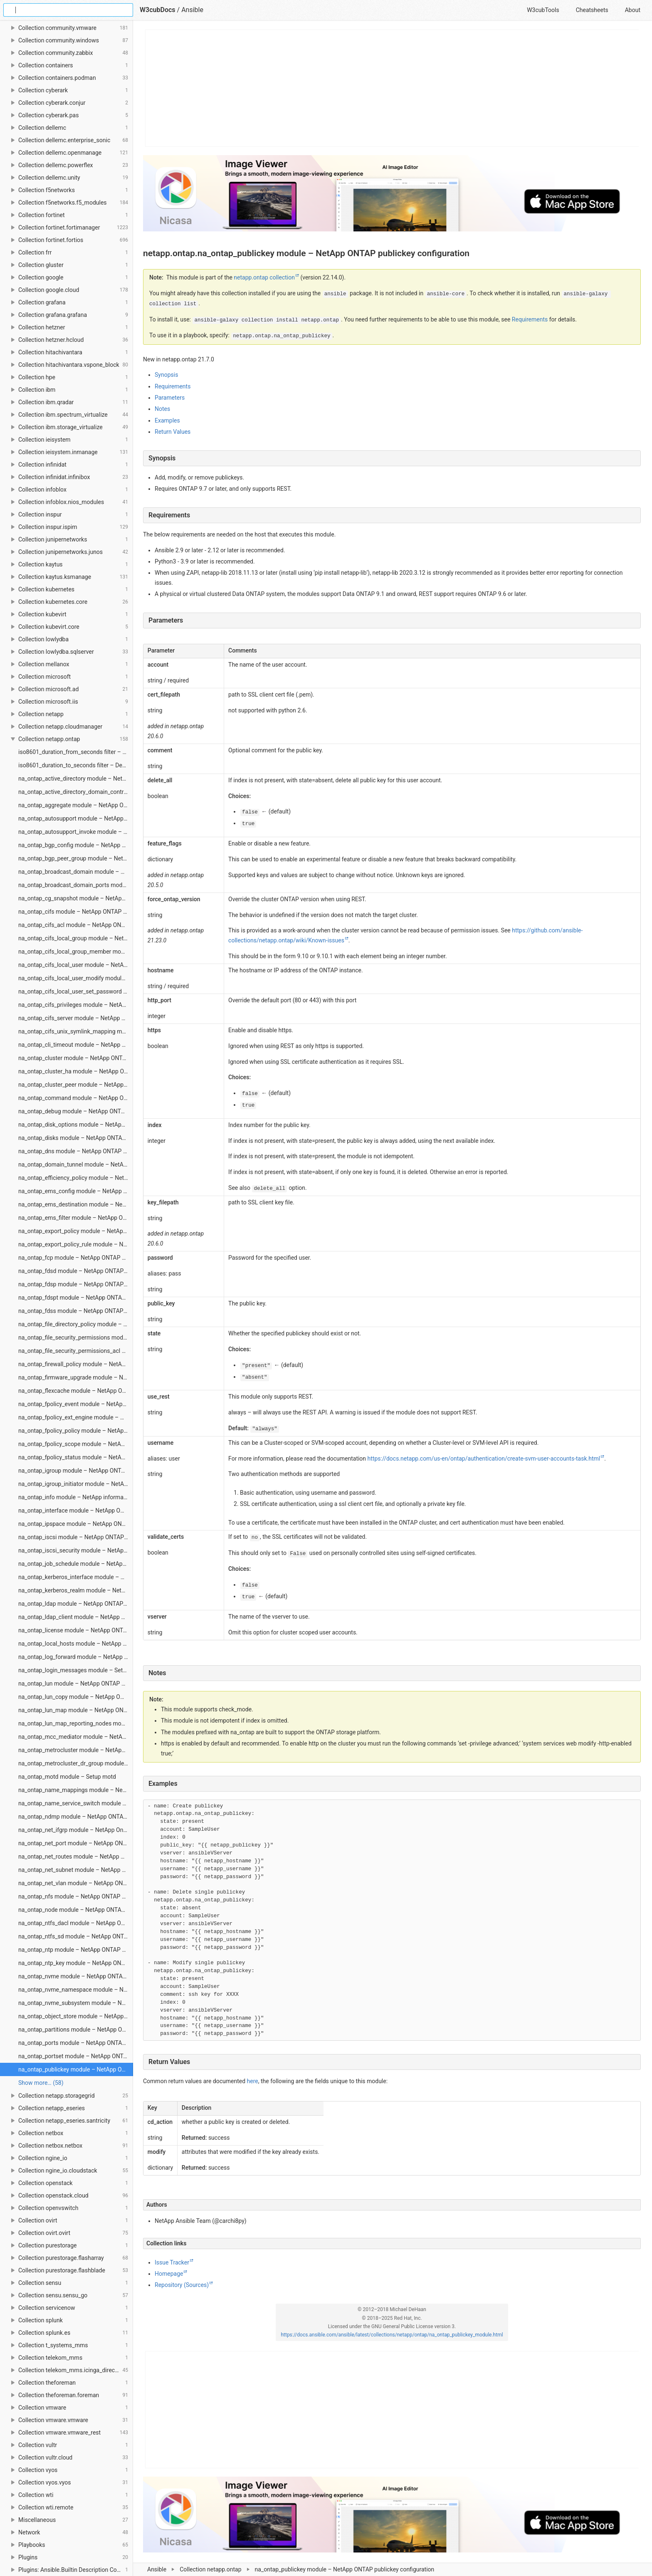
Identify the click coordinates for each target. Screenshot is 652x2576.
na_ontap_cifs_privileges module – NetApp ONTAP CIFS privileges (75, 1004)
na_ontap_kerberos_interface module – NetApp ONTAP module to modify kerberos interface (75, 1577)
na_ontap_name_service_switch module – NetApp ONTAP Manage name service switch (75, 1803)
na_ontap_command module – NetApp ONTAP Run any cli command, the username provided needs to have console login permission (75, 1098)
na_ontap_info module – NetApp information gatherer (75, 1497)
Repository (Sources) (182, 2285)
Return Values (172, 431)
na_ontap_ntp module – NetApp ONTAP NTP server (75, 1949)
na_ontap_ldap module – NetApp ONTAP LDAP (75, 1603)
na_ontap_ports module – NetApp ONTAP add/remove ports (75, 2043)
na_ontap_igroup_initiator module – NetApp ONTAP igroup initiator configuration (75, 1484)
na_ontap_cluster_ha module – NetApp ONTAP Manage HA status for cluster (75, 1071)
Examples (167, 420)
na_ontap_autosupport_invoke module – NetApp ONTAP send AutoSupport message (75, 831)
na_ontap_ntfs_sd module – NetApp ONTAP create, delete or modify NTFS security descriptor (75, 1936)
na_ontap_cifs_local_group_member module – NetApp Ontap (75, 951)
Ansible (156, 2569)
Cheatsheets (592, 10)
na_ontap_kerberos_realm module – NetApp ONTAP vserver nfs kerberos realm (75, 1590)
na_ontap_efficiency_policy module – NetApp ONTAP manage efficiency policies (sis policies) (75, 1177)
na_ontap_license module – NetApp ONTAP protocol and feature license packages (75, 1630)
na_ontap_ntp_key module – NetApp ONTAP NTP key (75, 1963)
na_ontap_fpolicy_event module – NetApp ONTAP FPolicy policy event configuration (75, 1404)
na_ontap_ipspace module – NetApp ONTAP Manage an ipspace (75, 1523)
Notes (162, 408)
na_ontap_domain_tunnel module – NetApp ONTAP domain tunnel (75, 1164)
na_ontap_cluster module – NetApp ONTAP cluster (75, 1058)
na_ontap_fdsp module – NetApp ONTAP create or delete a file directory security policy (75, 1284)
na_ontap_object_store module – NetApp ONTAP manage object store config (75, 2016)
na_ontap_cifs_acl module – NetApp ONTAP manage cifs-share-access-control (75, 925)
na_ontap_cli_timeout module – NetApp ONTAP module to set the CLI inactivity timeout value (75, 1044)
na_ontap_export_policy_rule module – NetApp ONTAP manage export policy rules (75, 1244)
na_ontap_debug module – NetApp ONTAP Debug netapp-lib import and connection (75, 1111)
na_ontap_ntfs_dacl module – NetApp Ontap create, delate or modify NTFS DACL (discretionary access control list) (75, 1923)
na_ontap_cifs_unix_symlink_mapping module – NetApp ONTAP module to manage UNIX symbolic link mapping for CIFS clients (75, 1031)
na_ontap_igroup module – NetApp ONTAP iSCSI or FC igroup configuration (75, 1470)
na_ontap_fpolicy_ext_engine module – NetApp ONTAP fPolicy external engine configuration (75, 1417)
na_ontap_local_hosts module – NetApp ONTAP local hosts (75, 1643)
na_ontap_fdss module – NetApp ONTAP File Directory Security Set (75, 1311)
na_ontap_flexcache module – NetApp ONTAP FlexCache (75, 1390)
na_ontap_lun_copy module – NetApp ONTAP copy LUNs (75, 1696)
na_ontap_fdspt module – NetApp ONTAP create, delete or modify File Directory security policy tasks (75, 1297)
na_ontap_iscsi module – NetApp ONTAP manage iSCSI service (75, 1537)
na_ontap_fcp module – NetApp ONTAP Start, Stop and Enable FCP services (75, 1257)
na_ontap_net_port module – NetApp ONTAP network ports (75, 1843)
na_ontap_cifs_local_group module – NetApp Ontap (75, 938)
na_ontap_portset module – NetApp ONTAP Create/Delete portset (75, 2056)
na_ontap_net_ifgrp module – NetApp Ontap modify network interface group (75, 1830)
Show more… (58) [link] (41, 2082)
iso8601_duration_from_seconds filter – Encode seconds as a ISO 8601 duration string (75, 752)
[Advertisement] (392, 88)
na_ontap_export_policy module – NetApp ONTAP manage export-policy (75, 1231)
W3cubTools (543, 10)
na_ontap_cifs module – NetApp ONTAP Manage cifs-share (75, 911)
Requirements (172, 386)
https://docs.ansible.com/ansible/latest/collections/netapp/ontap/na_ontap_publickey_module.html (392, 2335)
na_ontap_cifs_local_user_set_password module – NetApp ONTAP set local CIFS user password (75, 991)
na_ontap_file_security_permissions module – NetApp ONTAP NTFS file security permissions (75, 1337)
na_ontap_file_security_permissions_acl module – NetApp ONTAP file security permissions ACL (75, 1350)
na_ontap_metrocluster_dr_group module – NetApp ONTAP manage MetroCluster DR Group (75, 1763)
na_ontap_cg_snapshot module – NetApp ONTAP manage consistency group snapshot (75, 898)
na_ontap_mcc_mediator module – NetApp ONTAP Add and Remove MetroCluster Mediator (75, 1736)
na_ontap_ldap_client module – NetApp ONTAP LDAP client (75, 1617)
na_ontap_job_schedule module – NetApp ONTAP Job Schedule (75, 1563)
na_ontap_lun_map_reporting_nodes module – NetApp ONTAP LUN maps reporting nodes (75, 1723)
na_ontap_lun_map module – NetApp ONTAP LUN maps (75, 1710)
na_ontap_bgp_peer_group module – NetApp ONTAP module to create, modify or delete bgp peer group (75, 858)
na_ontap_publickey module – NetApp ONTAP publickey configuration (75, 2069)
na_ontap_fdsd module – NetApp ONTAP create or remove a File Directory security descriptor (75, 1271)
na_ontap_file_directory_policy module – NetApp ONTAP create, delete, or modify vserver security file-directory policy (75, 1324)
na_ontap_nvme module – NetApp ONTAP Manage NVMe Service (75, 1976)
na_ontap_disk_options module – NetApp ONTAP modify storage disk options (75, 1124)
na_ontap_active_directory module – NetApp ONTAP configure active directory (75, 778)
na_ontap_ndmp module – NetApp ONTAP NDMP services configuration (75, 1816)
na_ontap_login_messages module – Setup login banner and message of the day (75, 1670)
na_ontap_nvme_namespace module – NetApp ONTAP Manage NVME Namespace (75, 1989)
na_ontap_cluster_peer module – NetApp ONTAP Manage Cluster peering (75, 1084)
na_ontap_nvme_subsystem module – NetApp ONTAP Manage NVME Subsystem (75, 2003)
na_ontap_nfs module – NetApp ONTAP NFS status (75, 1896)
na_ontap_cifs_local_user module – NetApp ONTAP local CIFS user (75, 965)
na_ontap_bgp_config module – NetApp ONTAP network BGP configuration (75, 845)
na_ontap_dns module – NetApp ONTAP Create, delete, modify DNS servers (75, 1151)
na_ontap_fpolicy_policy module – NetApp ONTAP (75, 1430)
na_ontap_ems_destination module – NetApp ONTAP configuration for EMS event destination (75, 1204)
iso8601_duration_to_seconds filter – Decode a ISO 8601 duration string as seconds (75, 765)
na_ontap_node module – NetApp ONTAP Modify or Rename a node (75, 1909)
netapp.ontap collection (264, 277)
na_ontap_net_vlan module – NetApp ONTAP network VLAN (75, 1883)
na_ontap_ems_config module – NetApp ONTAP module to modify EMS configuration (75, 1191)
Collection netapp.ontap (210, 2569)
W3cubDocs (157, 10)
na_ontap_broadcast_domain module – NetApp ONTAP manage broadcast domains (75, 871)
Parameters (170, 397)
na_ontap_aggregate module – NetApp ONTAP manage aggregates (75, 805)
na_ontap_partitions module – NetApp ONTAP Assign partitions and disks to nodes (75, 2029)
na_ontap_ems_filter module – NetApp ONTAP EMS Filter (75, 1217)
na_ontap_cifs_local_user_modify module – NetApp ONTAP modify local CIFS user (75, 978)
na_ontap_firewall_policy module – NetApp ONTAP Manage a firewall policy (75, 1364)
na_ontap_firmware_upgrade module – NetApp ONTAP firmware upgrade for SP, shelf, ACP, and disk (75, 1377)
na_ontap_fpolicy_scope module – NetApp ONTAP (75, 1444)
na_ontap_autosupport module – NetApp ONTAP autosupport (75, 818)
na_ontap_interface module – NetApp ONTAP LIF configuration (75, 1510)
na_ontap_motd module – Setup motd (67, 1776)
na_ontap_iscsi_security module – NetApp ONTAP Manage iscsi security (75, 1550)
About (632, 10)
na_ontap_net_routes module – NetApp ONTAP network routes (75, 1856)
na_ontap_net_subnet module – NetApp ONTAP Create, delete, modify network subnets (75, 1869)
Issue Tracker (172, 2262)
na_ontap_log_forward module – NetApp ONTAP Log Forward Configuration (75, 1657)
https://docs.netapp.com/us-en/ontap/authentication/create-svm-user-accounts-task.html (484, 1458)
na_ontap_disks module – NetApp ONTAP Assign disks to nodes (75, 1138)
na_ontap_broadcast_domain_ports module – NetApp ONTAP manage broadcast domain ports (75, 885)
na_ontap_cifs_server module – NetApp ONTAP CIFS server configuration (75, 1018)
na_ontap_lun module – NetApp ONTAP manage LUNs (75, 1683)
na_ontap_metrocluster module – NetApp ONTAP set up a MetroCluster (75, 1750)
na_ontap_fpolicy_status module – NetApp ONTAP (75, 1457)
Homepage (169, 2273)
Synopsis (166, 374)
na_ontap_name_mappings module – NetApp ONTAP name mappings (75, 1790)
